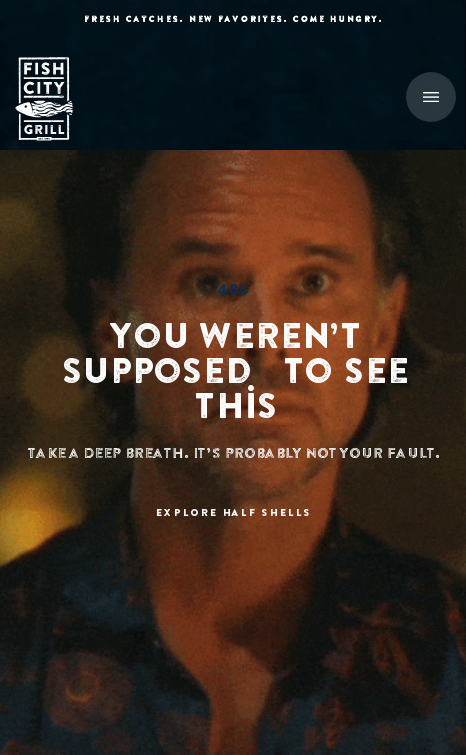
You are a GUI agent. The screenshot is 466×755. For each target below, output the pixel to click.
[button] (431, 97)
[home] (55, 99)
